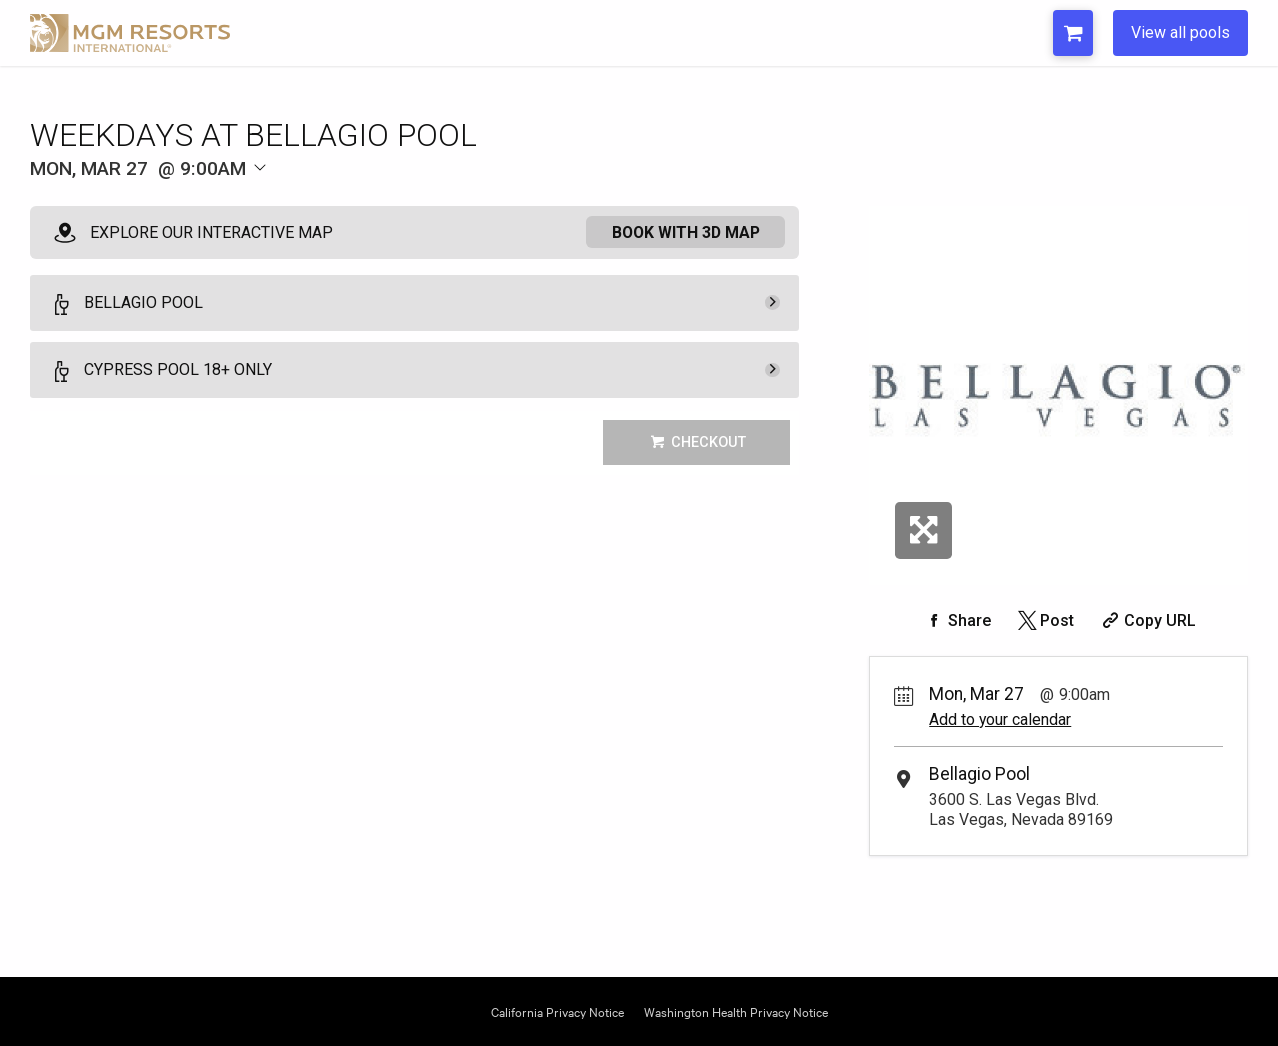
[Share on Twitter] (1044, 620)
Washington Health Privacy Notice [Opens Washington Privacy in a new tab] (736, 1010)
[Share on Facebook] (956, 620)
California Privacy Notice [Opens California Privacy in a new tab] (557, 1010)
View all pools (1180, 32)
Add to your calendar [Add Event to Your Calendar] (1000, 719)
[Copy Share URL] (1146, 620)
